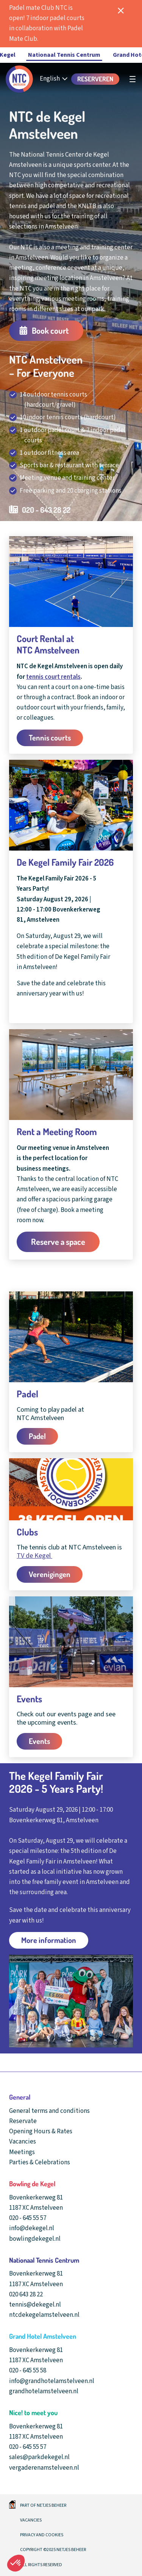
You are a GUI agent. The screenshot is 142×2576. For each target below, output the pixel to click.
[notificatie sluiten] (121, 11)
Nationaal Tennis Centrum (64, 55)
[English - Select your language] (54, 78)
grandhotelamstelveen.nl (43, 2391)
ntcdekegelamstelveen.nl (44, 2314)
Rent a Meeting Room (57, 1131)
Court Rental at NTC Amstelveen (48, 644)
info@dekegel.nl (31, 2228)
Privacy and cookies (41, 2535)
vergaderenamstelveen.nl (44, 2467)
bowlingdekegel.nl (35, 2238)
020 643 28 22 (26, 2294)
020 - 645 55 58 (27, 2370)
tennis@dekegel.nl (35, 2304)
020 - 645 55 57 (27, 2218)
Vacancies (31, 2520)
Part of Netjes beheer (43, 2505)
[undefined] (132, 79)
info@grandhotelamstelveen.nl (51, 2381)
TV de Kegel (34, 1555)
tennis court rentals (53, 676)
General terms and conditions (49, 2111)
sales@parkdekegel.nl (39, 2457)
